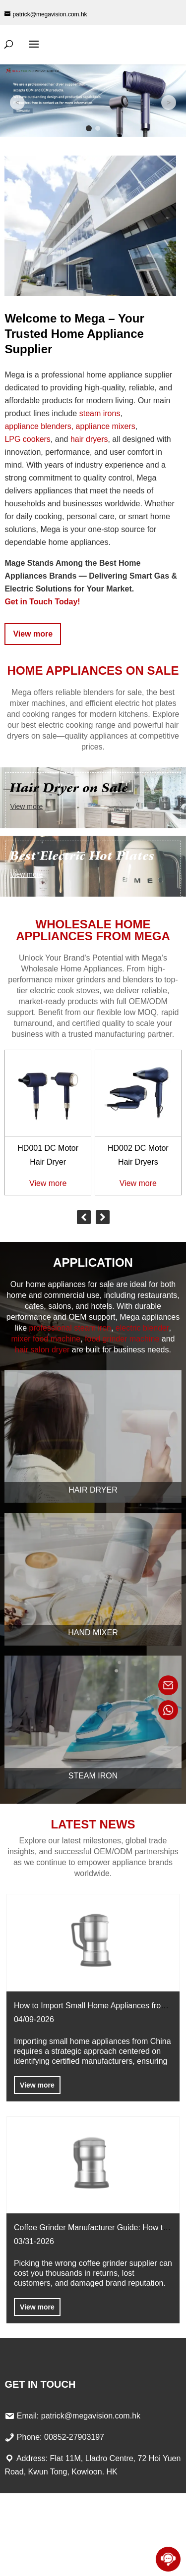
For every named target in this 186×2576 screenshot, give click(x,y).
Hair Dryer (92, 1490)
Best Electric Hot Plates (82, 855)
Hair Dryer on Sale (69, 788)
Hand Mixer (93, 1632)
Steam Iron (93, 1775)
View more (33, 634)
